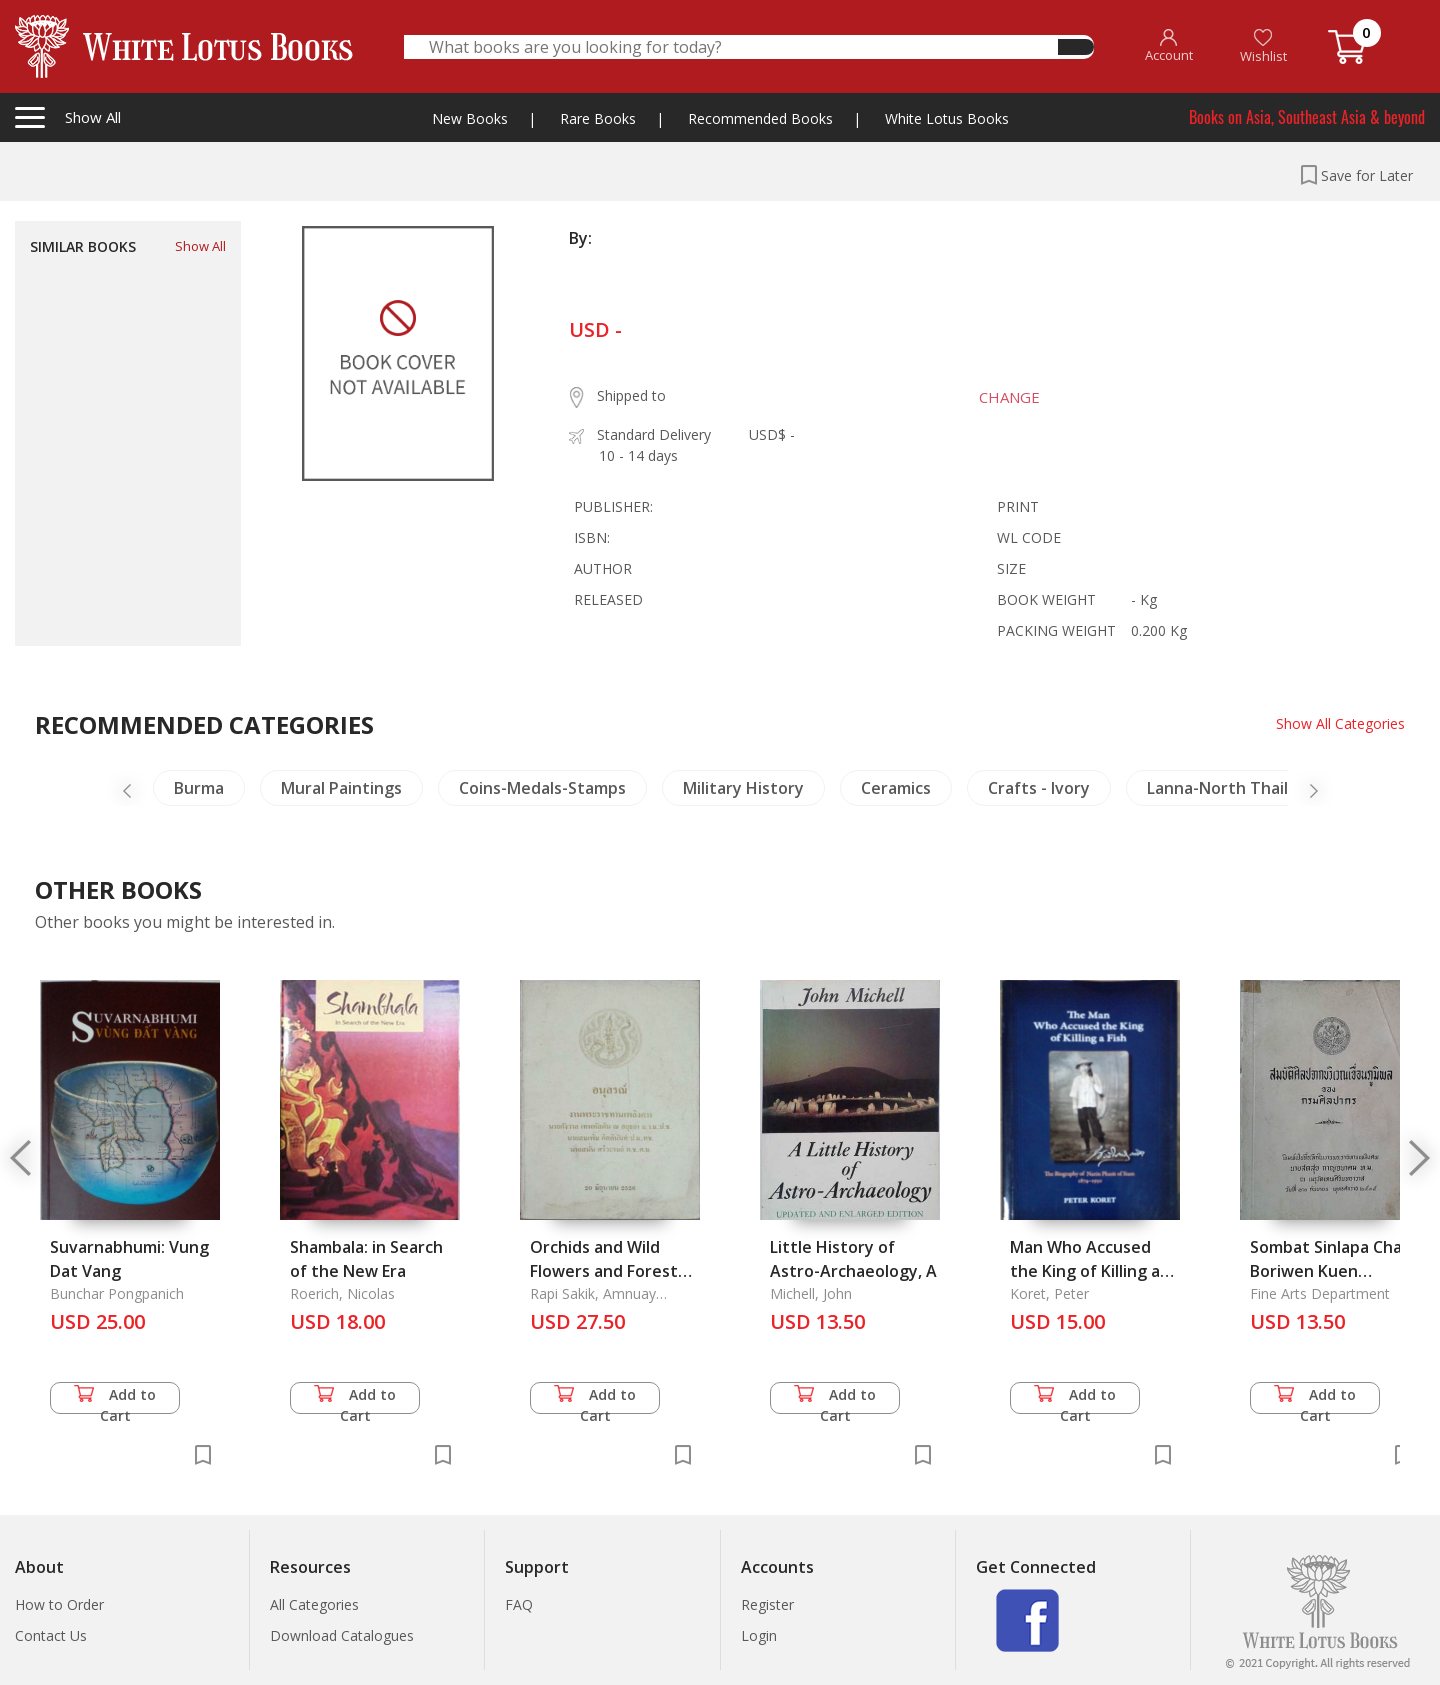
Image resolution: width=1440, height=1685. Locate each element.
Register (767, 1604)
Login (759, 1635)
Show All (200, 246)
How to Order (59, 1604)
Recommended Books (760, 118)
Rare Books (598, 118)
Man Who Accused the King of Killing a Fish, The (1085, 1271)
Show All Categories (1340, 723)
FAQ (519, 1604)
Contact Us (51, 1635)
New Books (470, 118)
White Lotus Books (947, 118)
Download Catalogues (342, 1635)
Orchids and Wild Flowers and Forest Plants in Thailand (604, 1271)
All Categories (314, 1604)
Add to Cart (115, 1399)
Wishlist (1263, 46)
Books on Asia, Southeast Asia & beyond (1307, 117)
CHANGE (1009, 397)
